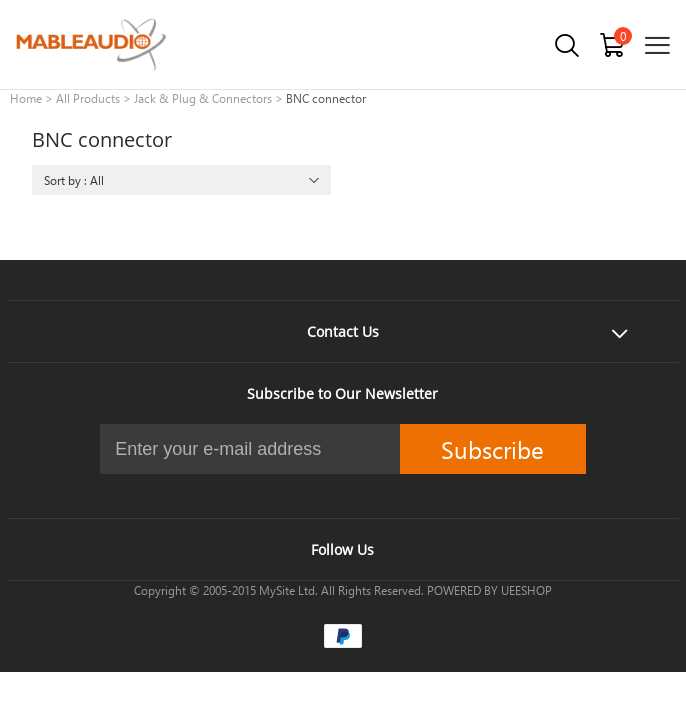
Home (26, 98)
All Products (88, 98)
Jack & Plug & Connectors (203, 98)
